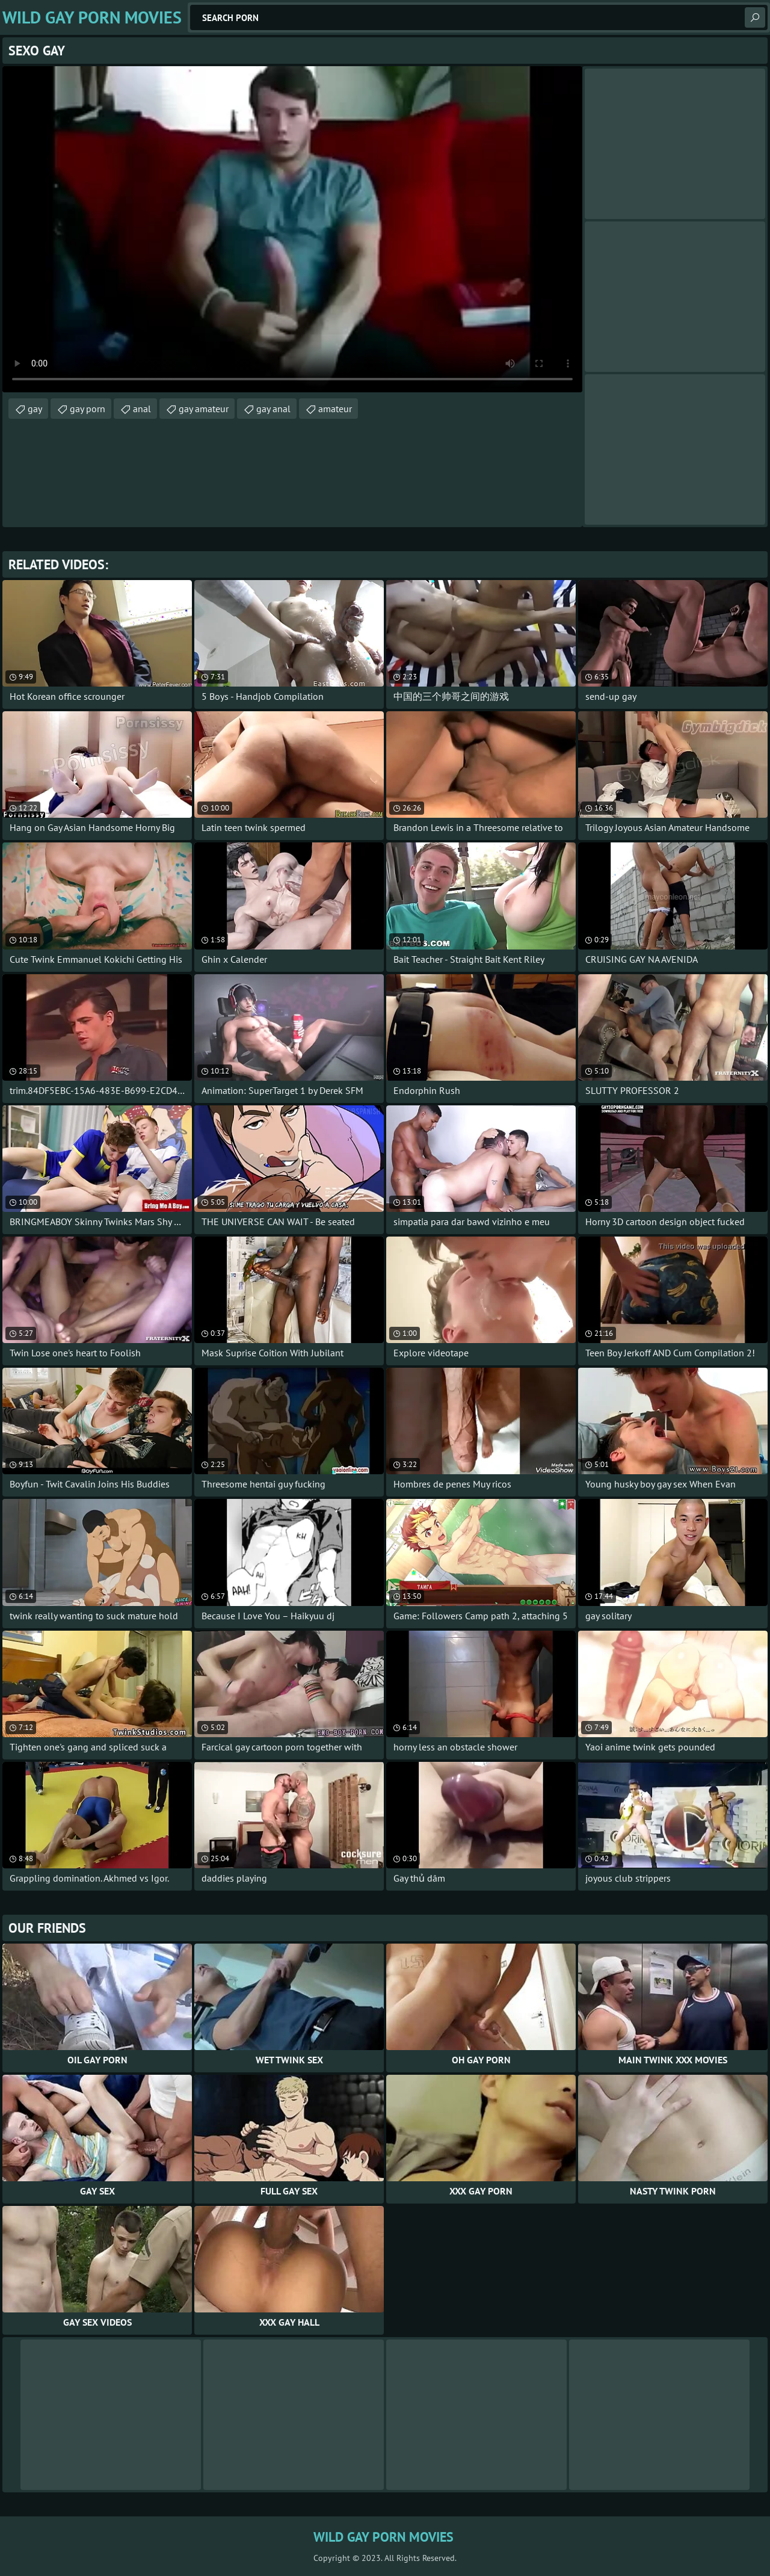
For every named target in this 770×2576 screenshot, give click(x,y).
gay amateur (204, 409)
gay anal (273, 409)
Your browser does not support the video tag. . (292, 229)
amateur (335, 409)
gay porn (87, 409)
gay (35, 409)
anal (142, 409)
